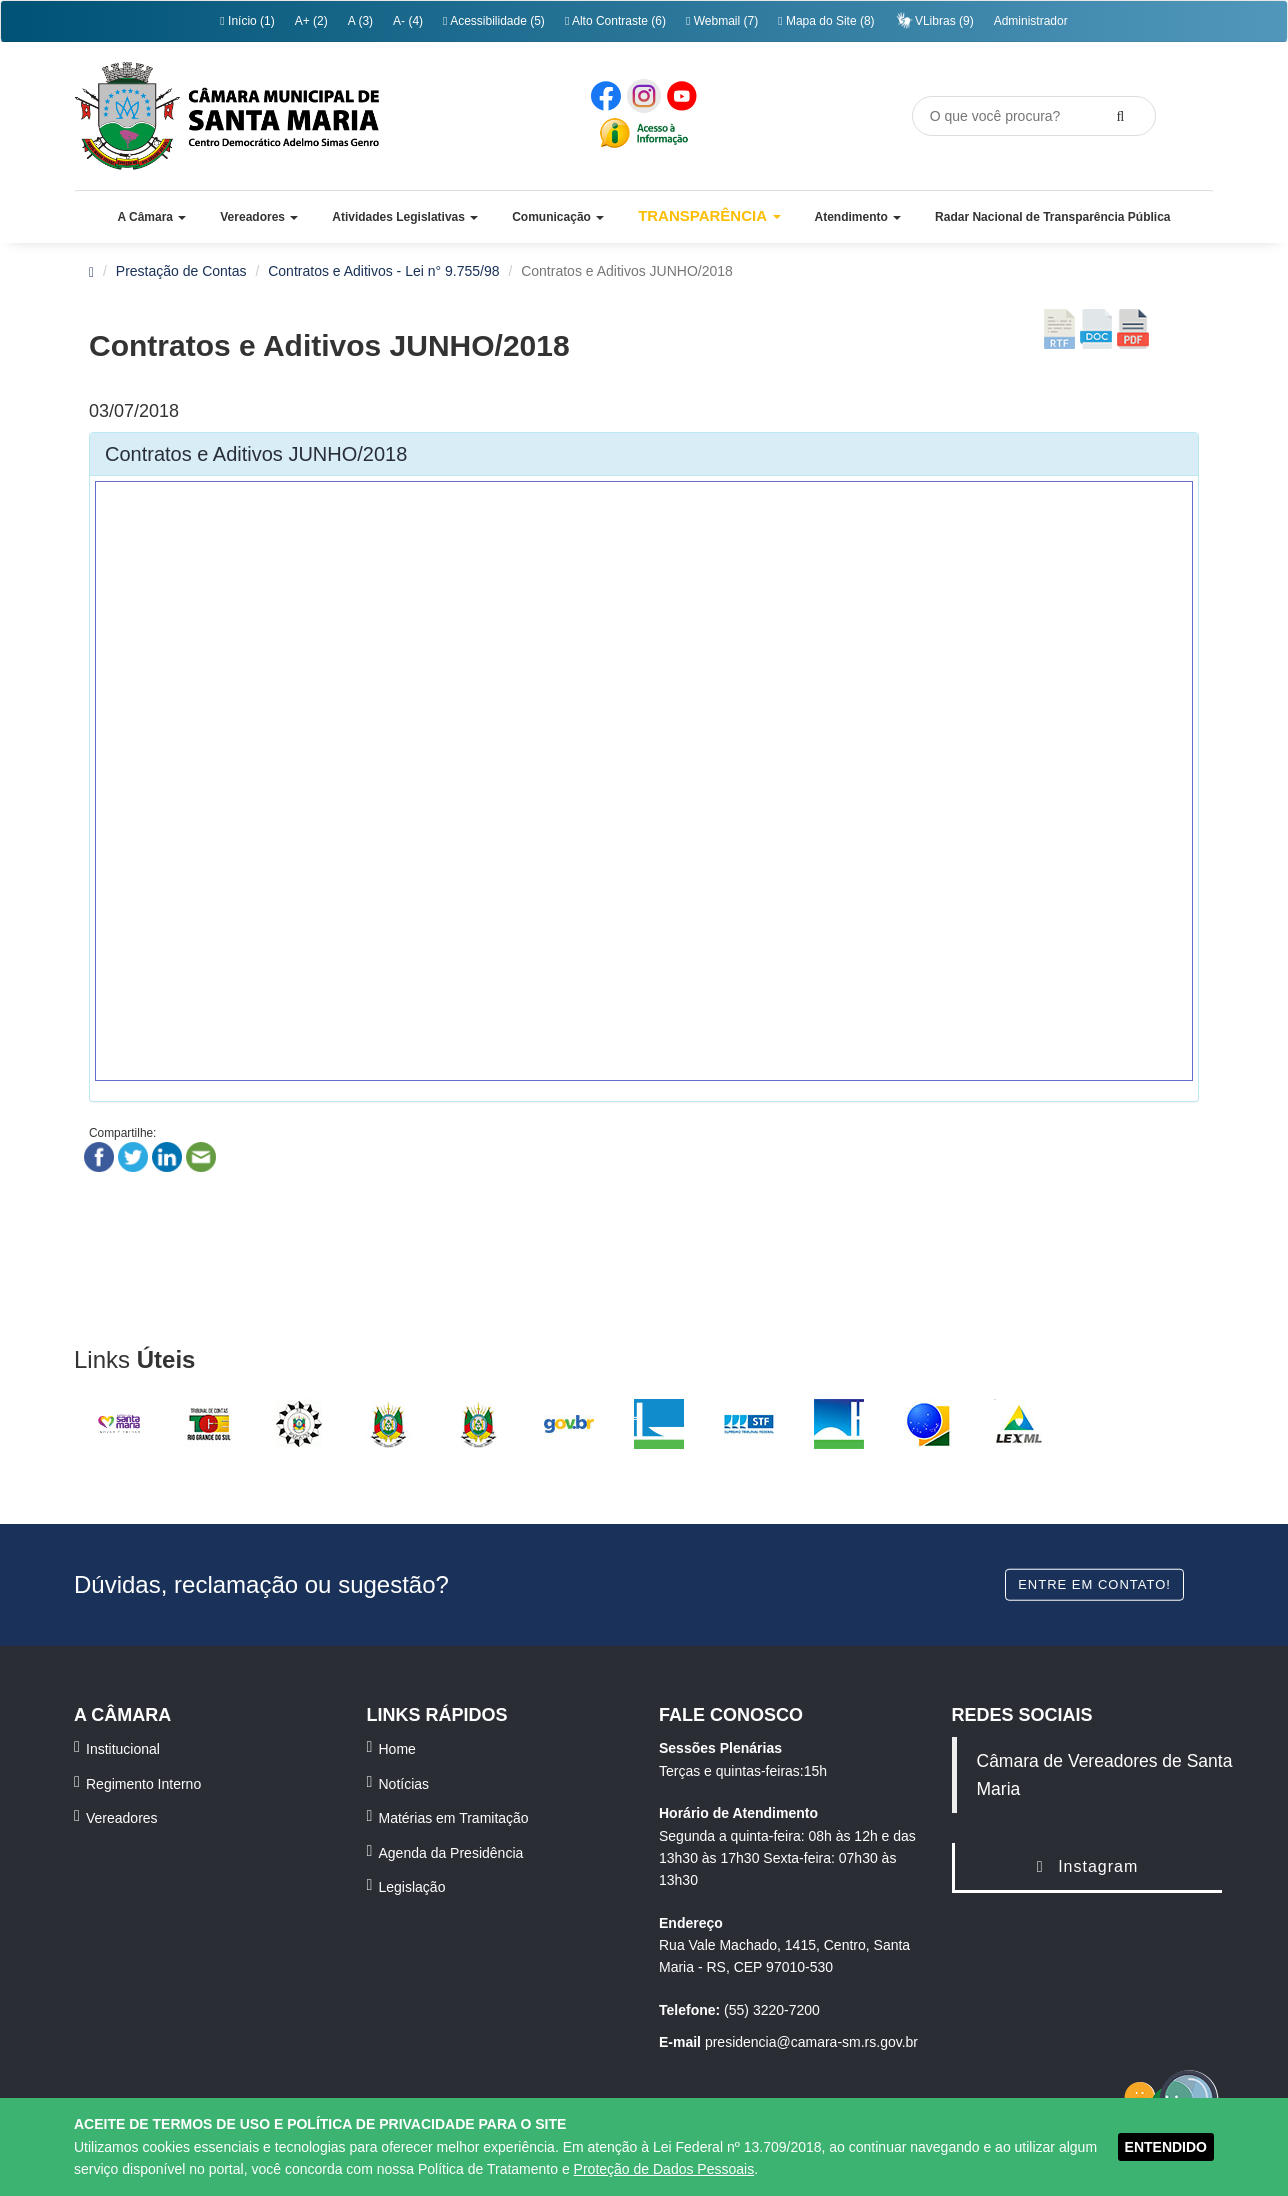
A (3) (360, 21)
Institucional (123, 1749)
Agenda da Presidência (451, 1853)
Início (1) (247, 21)
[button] (151, 217)
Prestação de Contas (181, 271)
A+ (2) (311, 21)
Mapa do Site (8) (826, 21)
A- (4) (408, 21)
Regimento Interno (143, 1784)
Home (397, 1749)
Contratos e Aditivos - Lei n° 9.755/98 (383, 271)
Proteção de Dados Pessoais (664, 2169)
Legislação (412, 1887)
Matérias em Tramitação (454, 1818)
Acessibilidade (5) (494, 21)
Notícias (404, 1784)
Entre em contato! (1094, 1583)
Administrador (1031, 21)
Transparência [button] (709, 215)
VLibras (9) (934, 20)
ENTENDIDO (1166, 2147)
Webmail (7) (722, 21)
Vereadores (122, 1818)
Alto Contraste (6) (615, 21)
